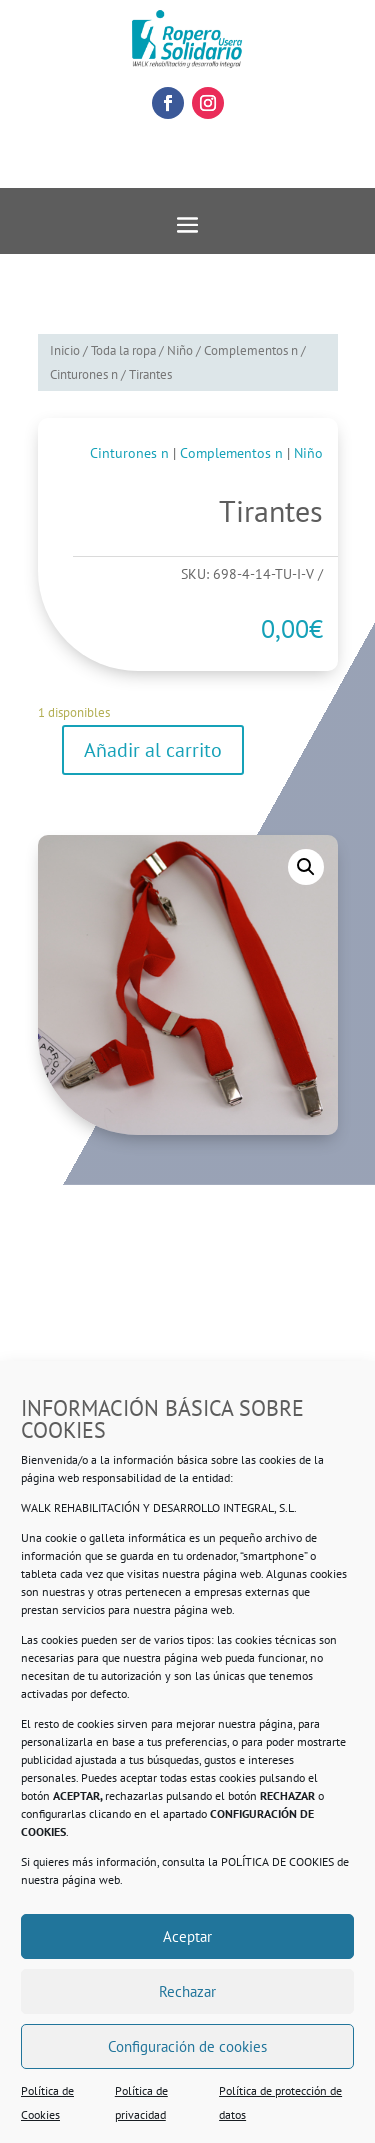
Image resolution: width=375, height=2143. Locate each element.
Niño (180, 350)
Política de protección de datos (280, 2102)
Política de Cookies (47, 2102)
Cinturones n (84, 374)
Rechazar (187, 1991)
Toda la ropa (123, 350)
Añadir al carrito (153, 750)
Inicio (65, 350)
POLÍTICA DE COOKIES (277, 1861)
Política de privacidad (141, 2102)
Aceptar (187, 1936)
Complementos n (251, 350)
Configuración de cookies (187, 2046)
